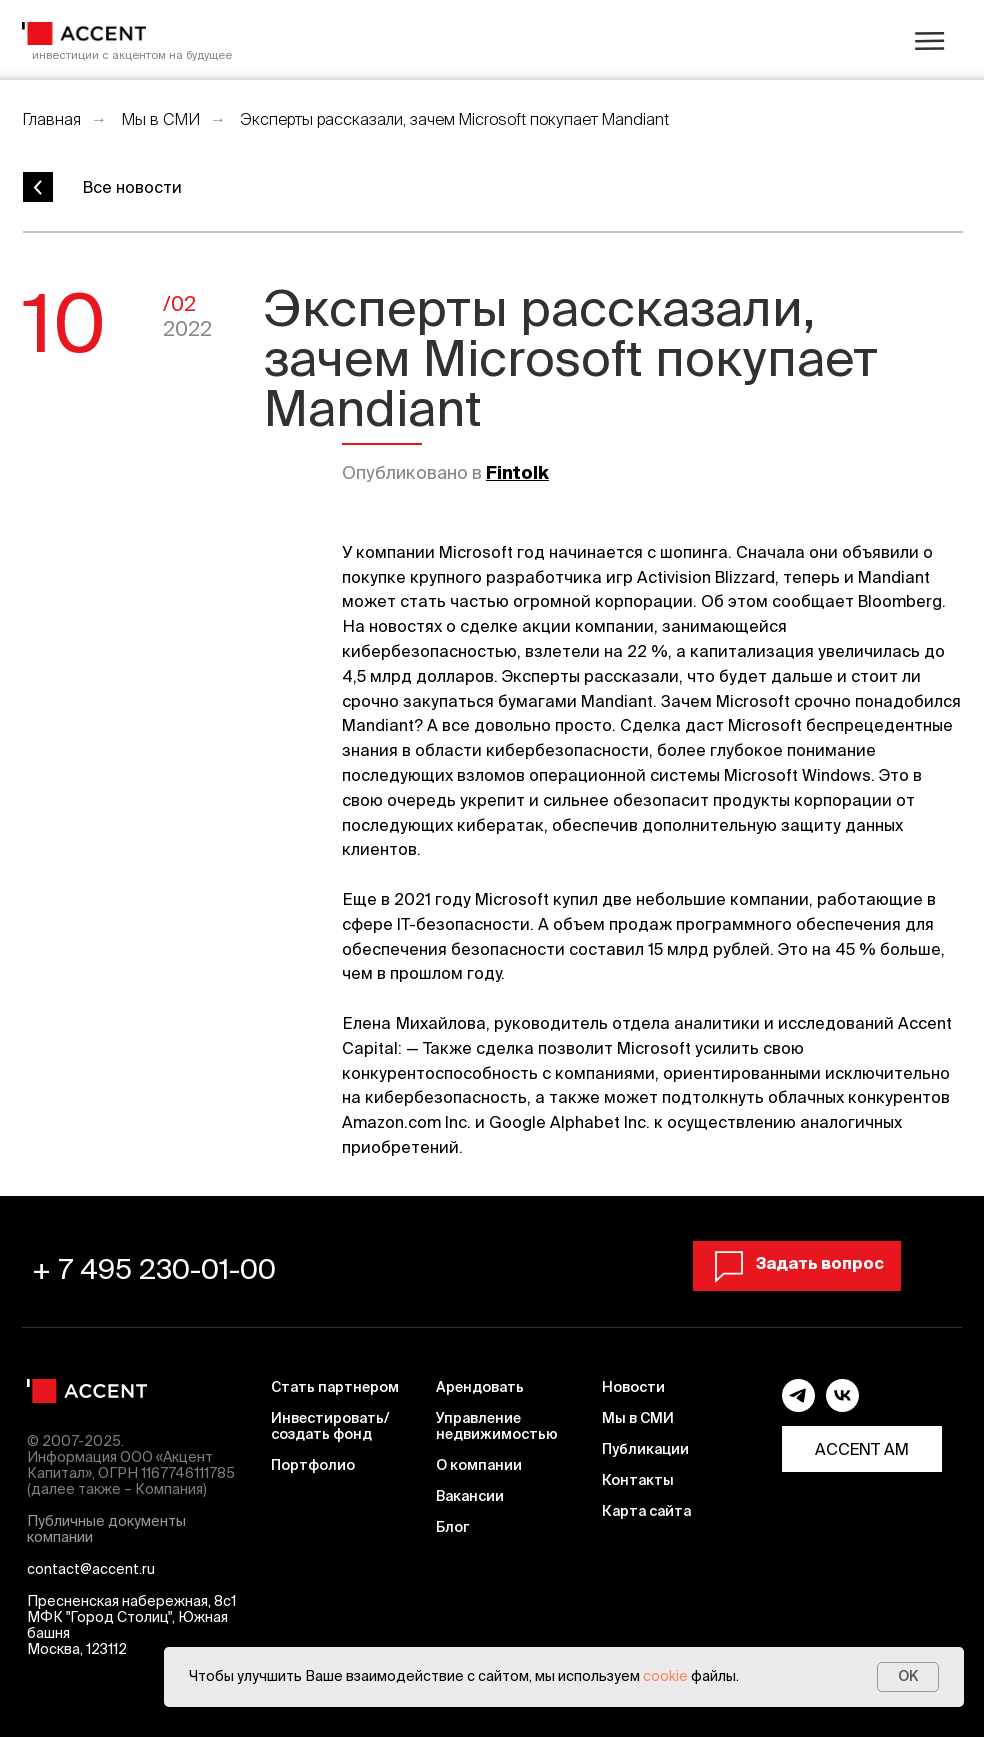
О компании (479, 1465)
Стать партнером (335, 1387)
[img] (84, 33)
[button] (797, 1263)
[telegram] (798, 1406)
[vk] (842, 1406)
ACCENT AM (862, 1449)
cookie (665, 1676)
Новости (633, 1387)
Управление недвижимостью (497, 1426)
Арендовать (480, 1387)
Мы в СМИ (160, 119)
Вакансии (470, 1496)
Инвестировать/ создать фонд (330, 1426)
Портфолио (313, 1465)
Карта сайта (646, 1511)
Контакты (638, 1480)
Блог (452, 1527)
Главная (51, 119)
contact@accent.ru (91, 1569)
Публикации (645, 1449)
